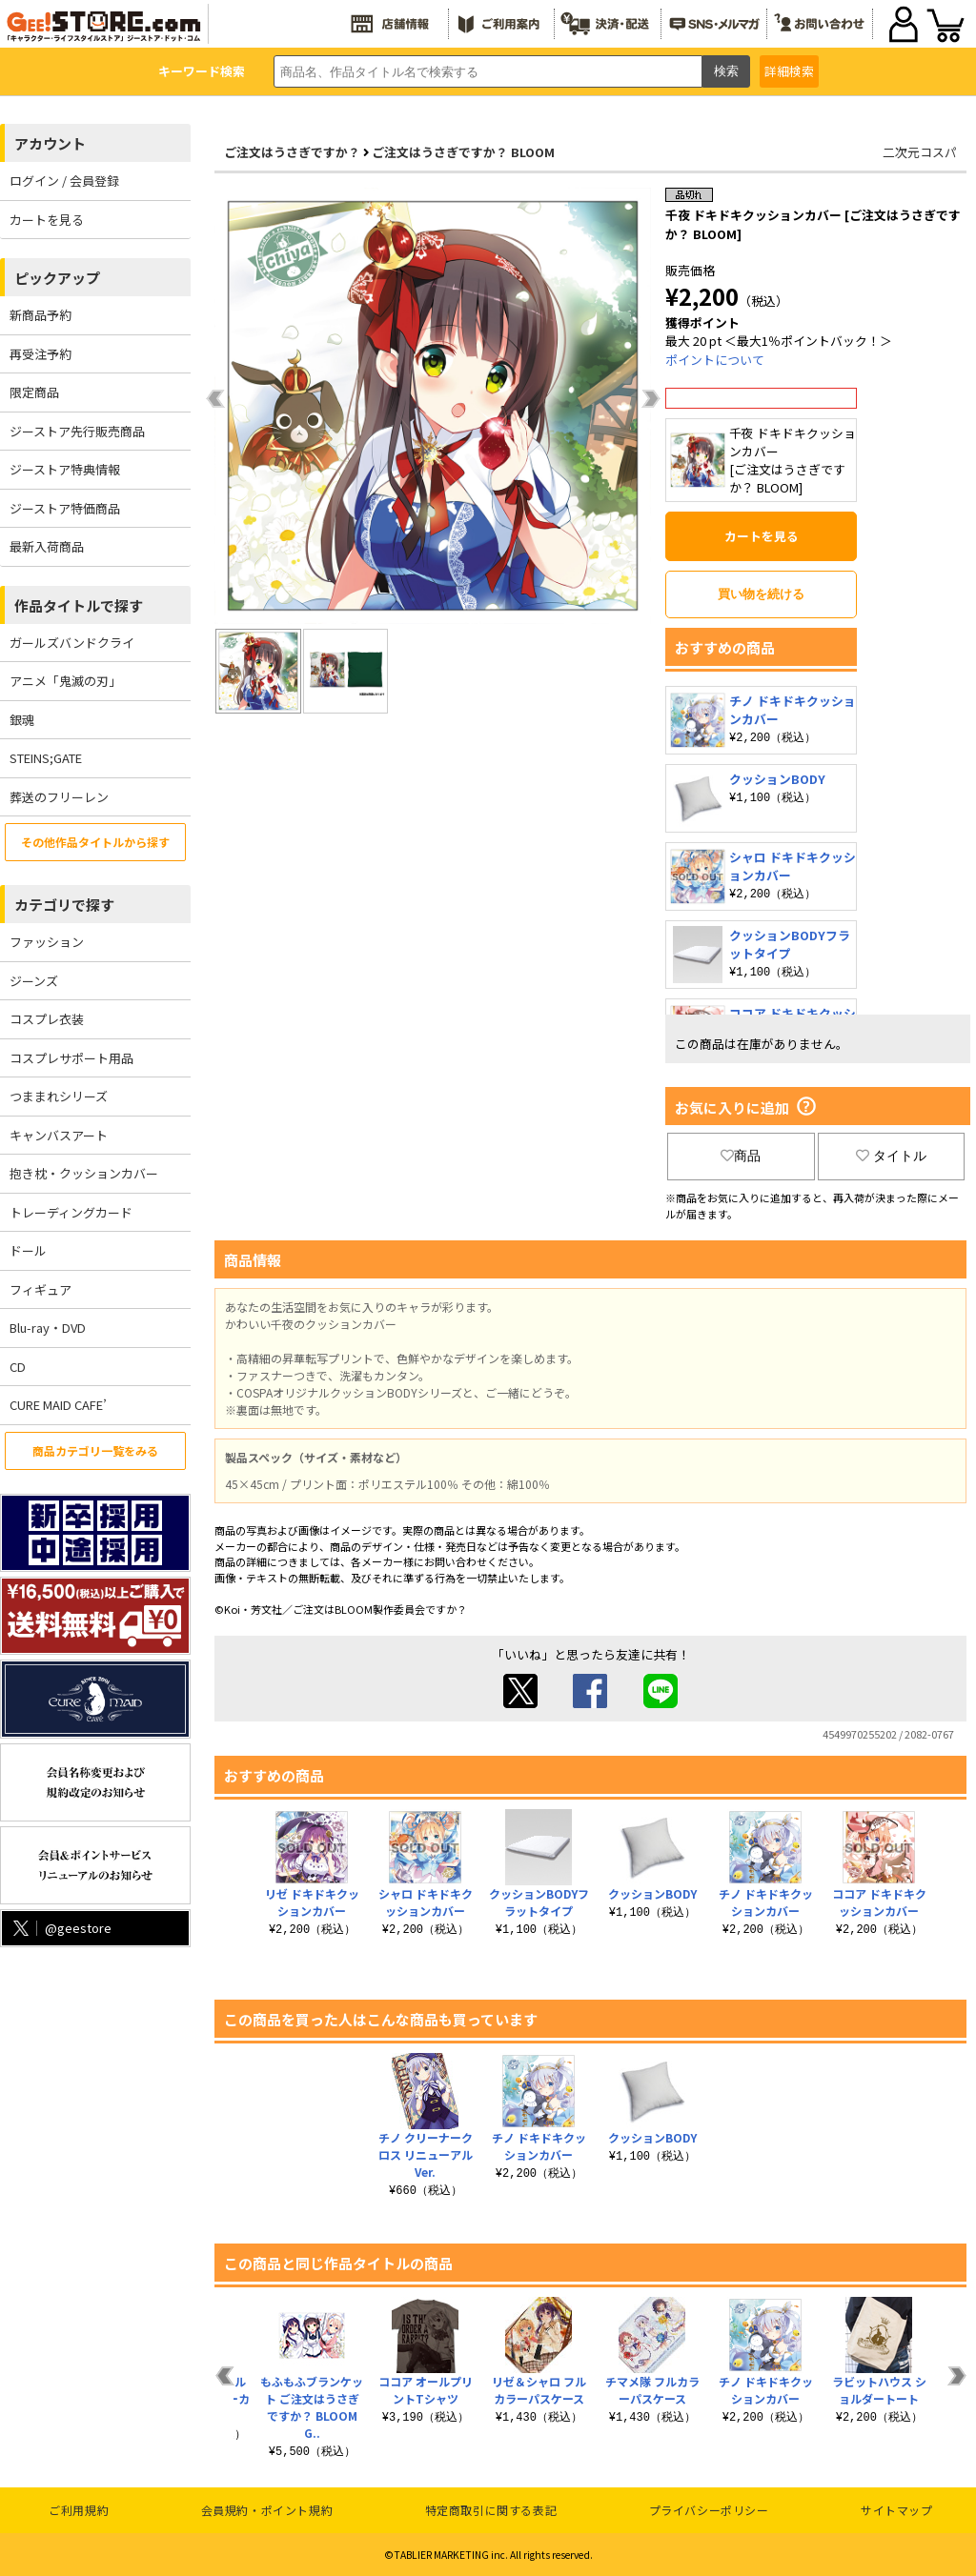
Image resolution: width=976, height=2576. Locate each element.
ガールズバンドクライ (72, 643)
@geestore (61, 1928)
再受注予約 (40, 354)
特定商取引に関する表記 (491, 2510)
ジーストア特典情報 (65, 469)
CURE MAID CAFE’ (58, 1405)
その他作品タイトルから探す (95, 842)
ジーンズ (34, 981)
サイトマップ (897, 2510)
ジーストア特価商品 (65, 508)
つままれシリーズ (59, 1096)
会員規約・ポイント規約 (267, 2510)
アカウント (50, 143)
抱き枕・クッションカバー (84, 1173)
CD (18, 1367)
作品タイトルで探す (78, 605)
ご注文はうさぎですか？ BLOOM (463, 152)
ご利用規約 (79, 2510)
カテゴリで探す (64, 905)
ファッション (47, 942)
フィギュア (40, 1289)
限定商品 (34, 392)
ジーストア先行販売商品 (77, 431)
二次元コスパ (920, 152)
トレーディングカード (71, 1212)
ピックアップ (57, 278)
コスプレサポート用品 (71, 1058)
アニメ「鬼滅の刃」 (65, 681)
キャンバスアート (59, 1135)
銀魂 (22, 720)
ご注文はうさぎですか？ (292, 152)
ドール (28, 1250)
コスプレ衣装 (47, 1019)
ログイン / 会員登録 (64, 180)
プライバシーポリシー (709, 2510)
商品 (741, 1155)
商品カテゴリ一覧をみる (95, 1450)
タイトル (891, 1155)
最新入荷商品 (47, 546)
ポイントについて (714, 360)
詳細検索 (789, 71)
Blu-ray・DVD (48, 1327)
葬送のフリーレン (59, 797)
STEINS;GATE (46, 758)
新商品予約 (40, 315)
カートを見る (47, 220)
